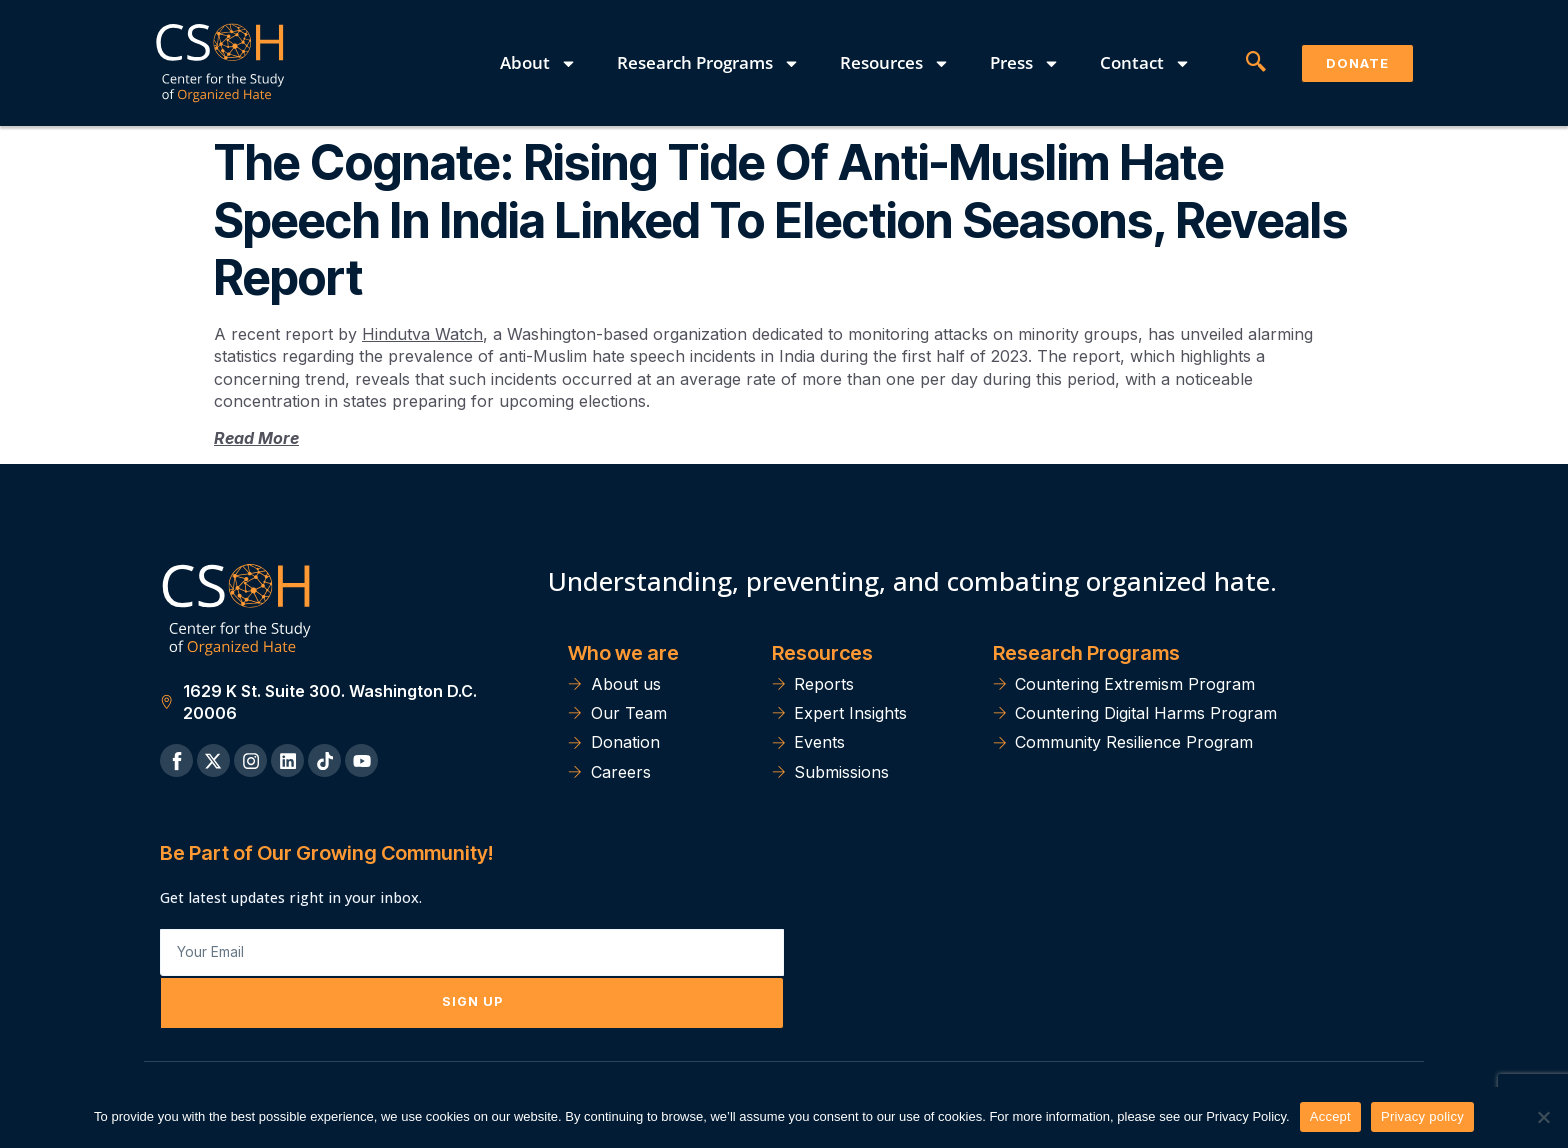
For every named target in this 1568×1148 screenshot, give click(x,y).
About (538, 63)
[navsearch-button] (1256, 63)
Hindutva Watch (422, 334)
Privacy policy (1422, 1116)
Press (1025, 63)
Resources (895, 63)
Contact (1145, 63)
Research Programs (708, 63)
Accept (1330, 1116)
